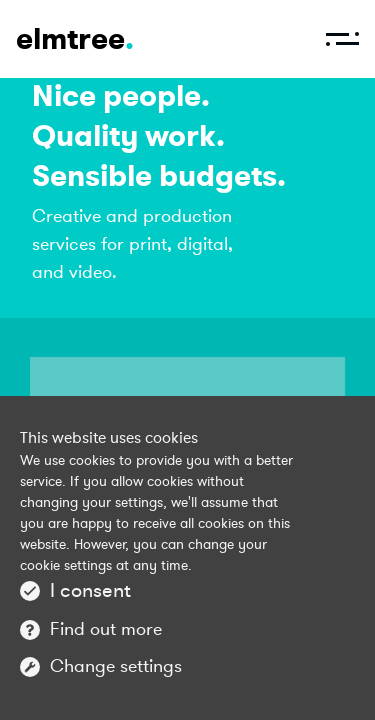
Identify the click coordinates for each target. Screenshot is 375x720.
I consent (90, 590)
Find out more (106, 629)
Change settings (116, 666)
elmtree (75, 39)
